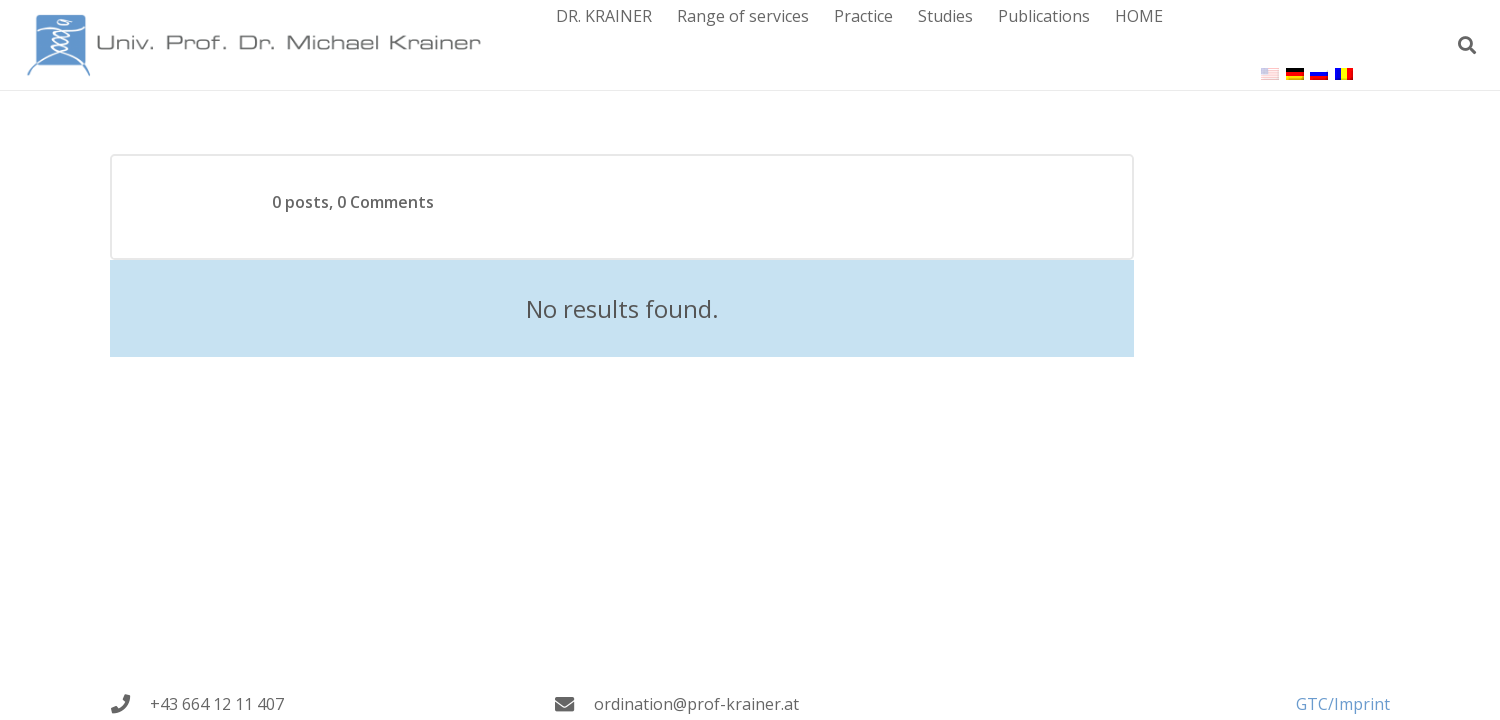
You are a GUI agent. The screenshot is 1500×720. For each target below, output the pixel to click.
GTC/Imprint (1343, 704)
